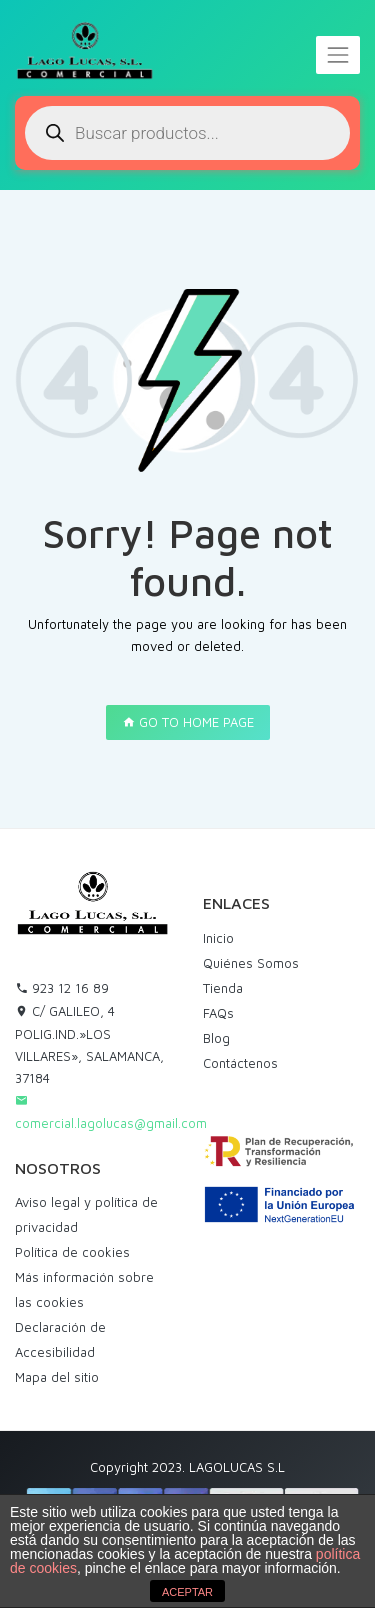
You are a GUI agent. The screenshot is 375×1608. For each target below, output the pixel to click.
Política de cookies (72, 1252)
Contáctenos (240, 1063)
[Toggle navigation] (338, 55)
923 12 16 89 (62, 988)
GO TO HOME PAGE (188, 722)
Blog (216, 1038)
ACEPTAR (187, 1592)
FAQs (218, 1013)
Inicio (218, 938)
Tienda (223, 988)
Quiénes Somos (251, 963)
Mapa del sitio (57, 1377)
